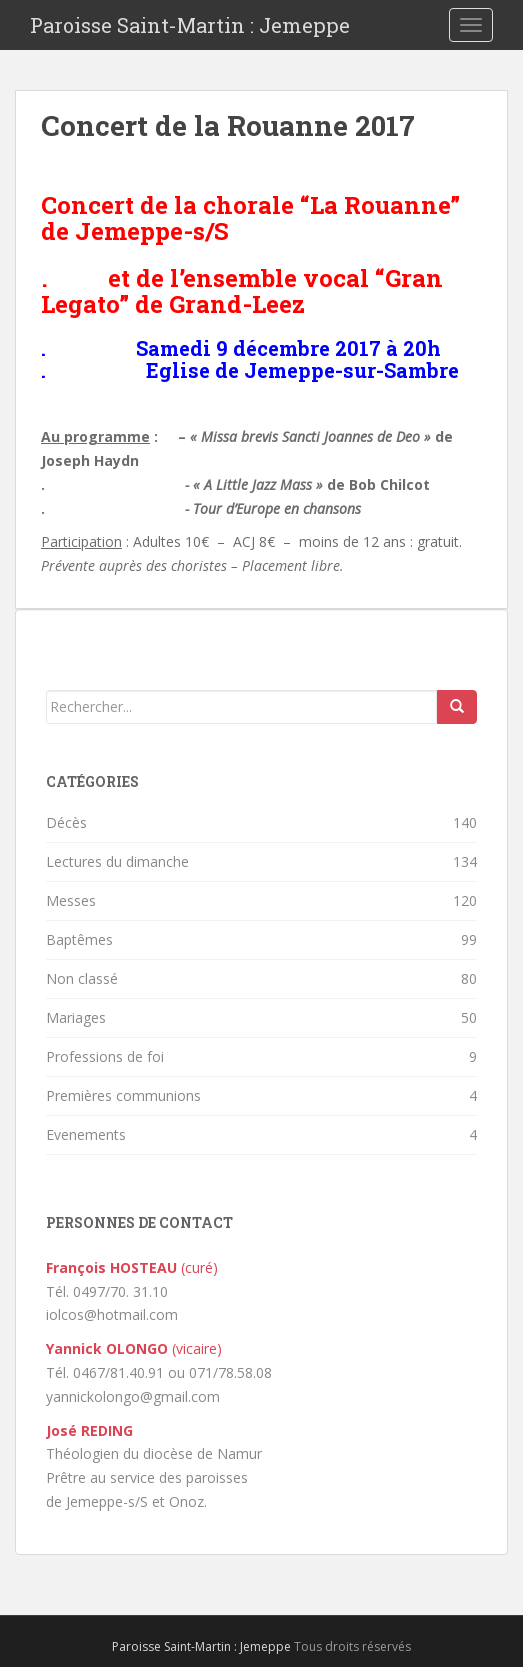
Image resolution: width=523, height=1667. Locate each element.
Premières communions (123, 1095)
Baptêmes (79, 939)
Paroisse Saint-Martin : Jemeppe (190, 25)
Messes (71, 900)
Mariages (76, 1017)
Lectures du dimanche (117, 861)
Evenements (86, 1134)
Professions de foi (105, 1056)
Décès (66, 822)
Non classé (82, 978)
